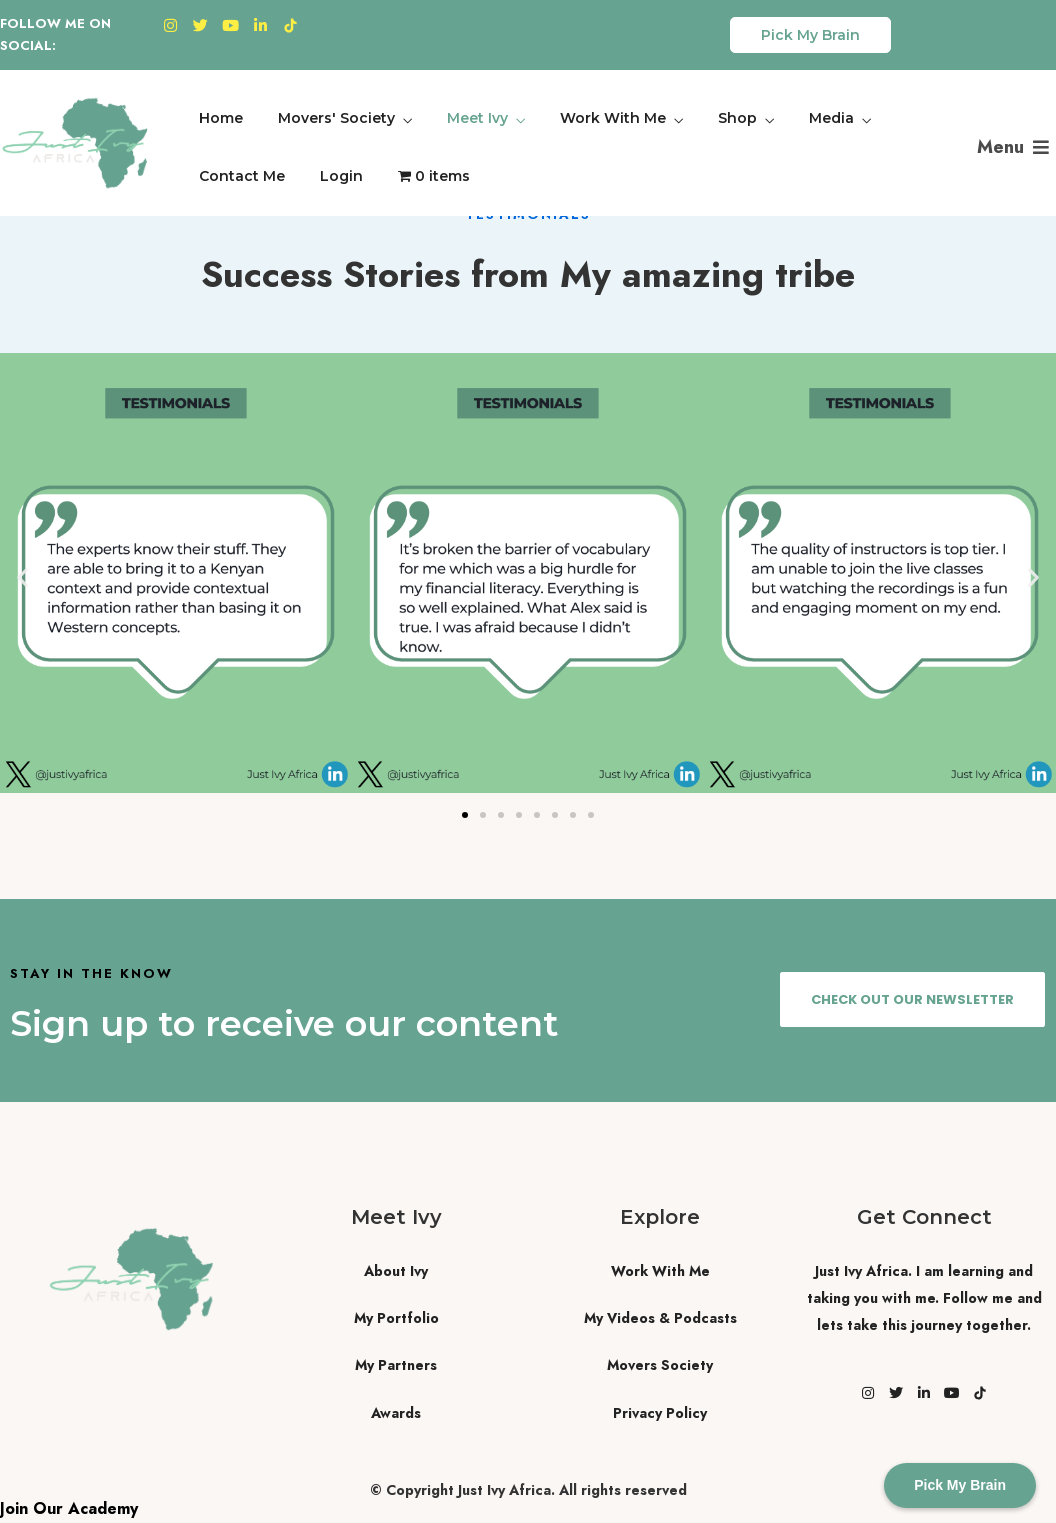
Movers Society (660, 1365)
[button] (22, 577)
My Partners (396, 1365)
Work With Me (613, 118)
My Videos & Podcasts (660, 1318)
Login (341, 176)
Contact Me (242, 176)
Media (831, 118)
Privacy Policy (660, 1413)
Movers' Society (336, 118)
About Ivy (396, 1271)
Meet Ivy (477, 118)
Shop (737, 118)
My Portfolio (396, 1318)
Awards (396, 1413)
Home (221, 118)
